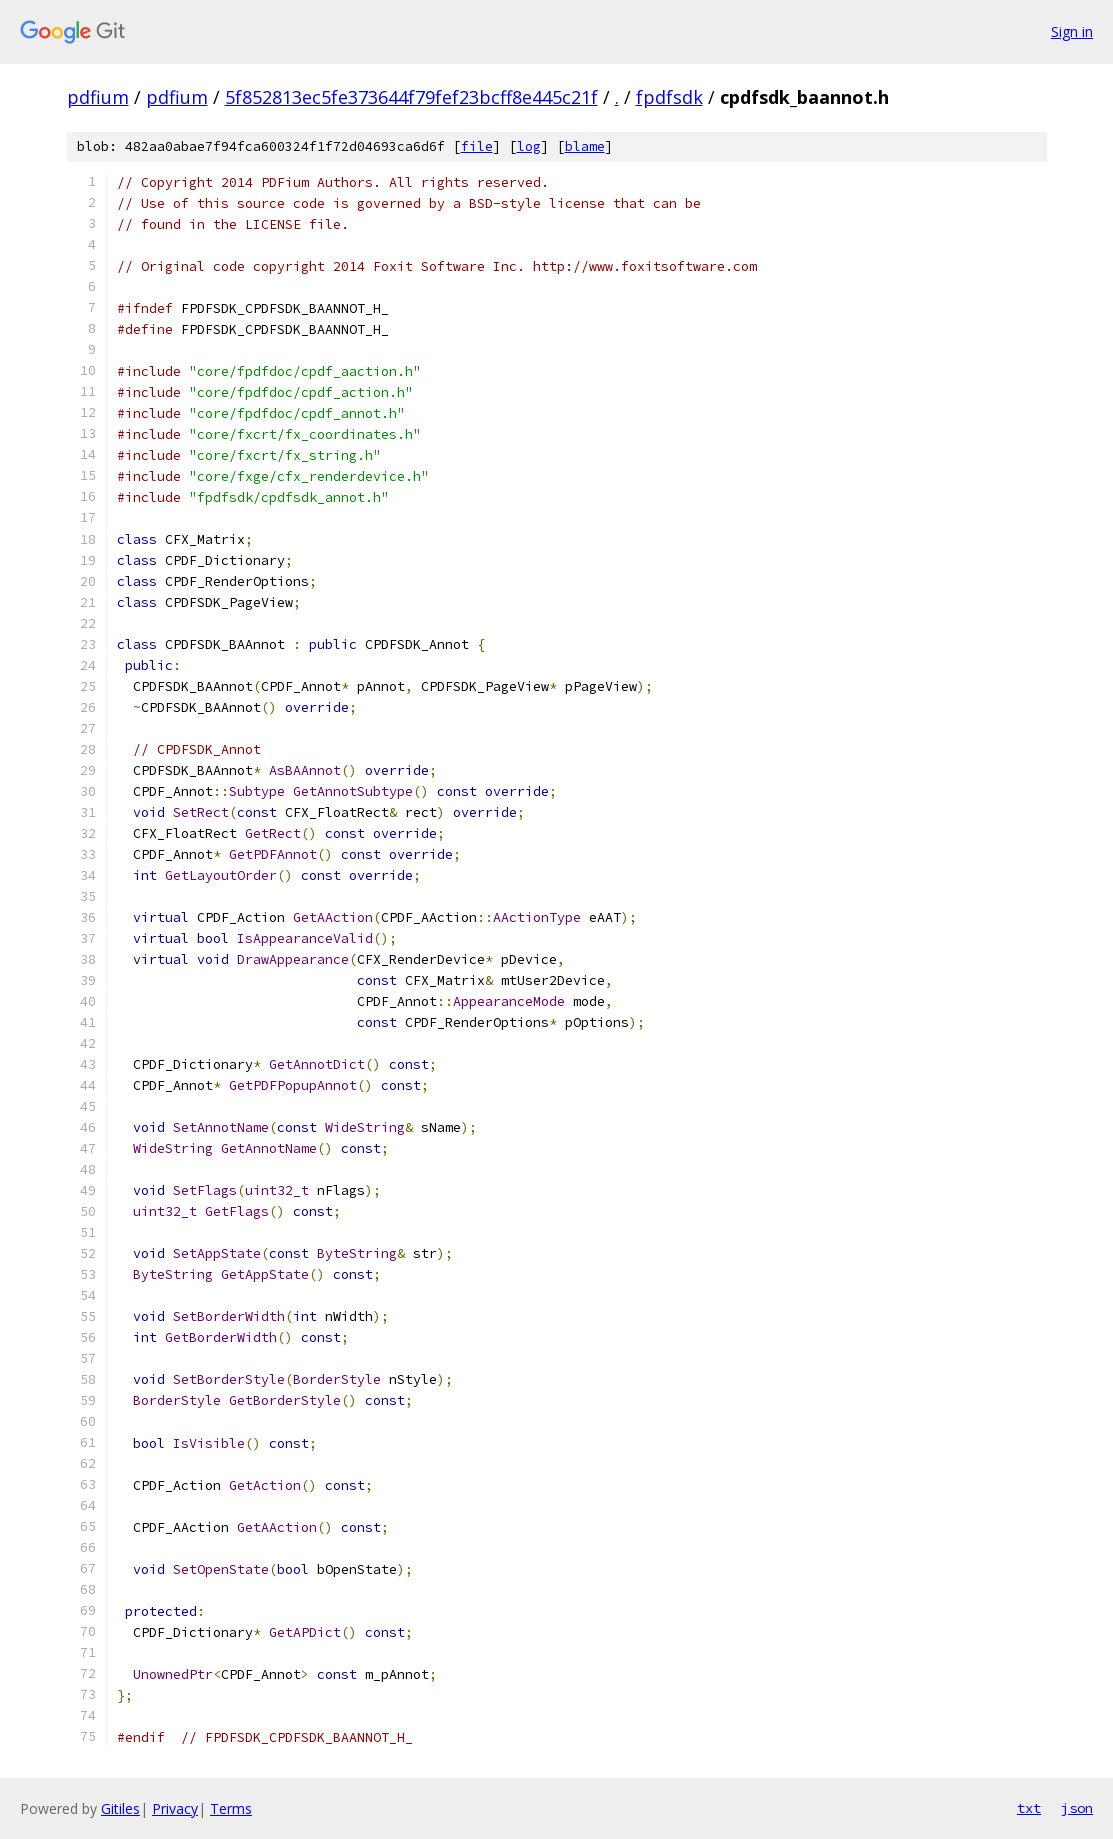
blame (585, 146)
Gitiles (120, 1808)
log (529, 146)
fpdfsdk (669, 97)
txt (1029, 1808)
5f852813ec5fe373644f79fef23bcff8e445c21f (411, 97)
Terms (231, 1808)
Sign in (1072, 31)
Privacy (175, 1808)
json (1077, 1808)
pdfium (98, 97)
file (477, 146)
